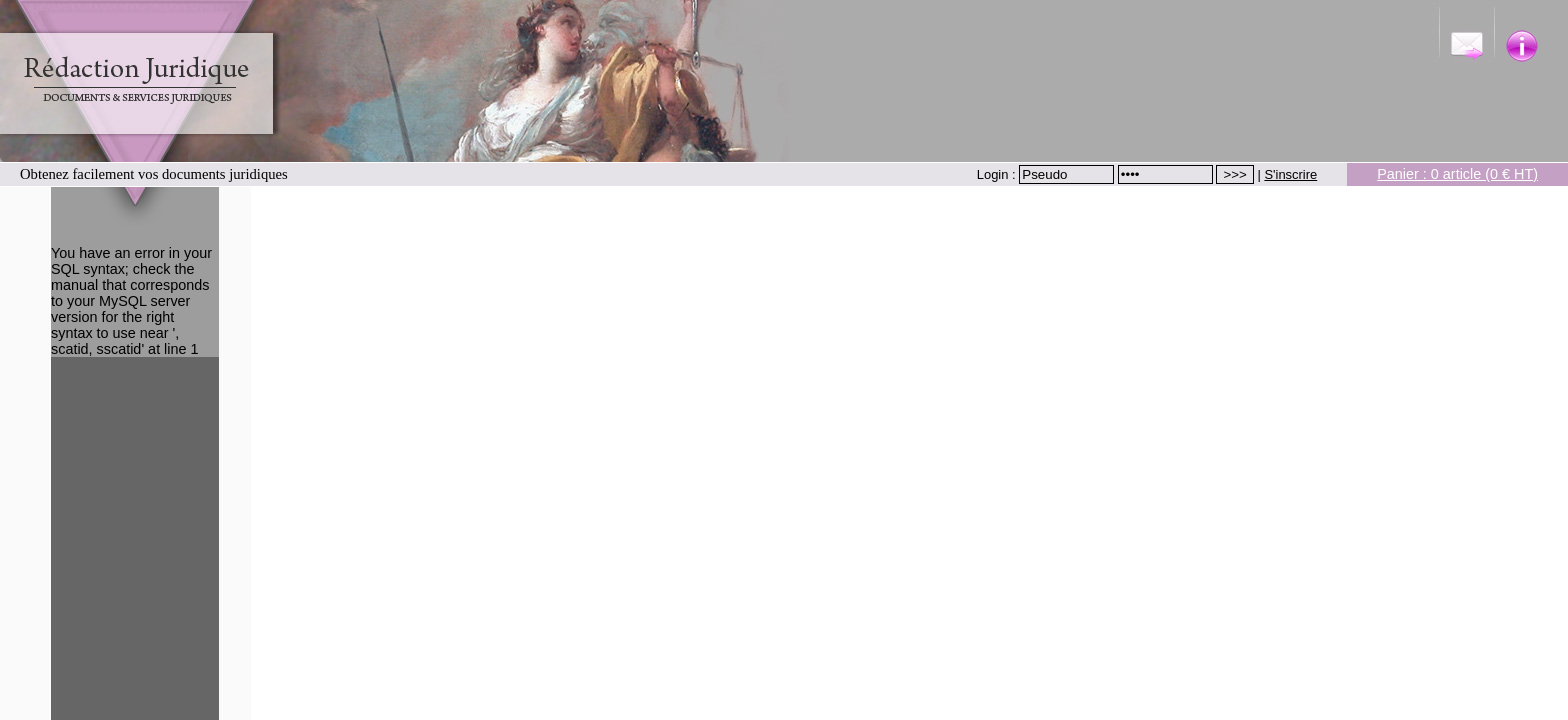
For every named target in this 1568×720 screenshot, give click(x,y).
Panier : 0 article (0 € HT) (1457, 174)
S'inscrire (1290, 174)
